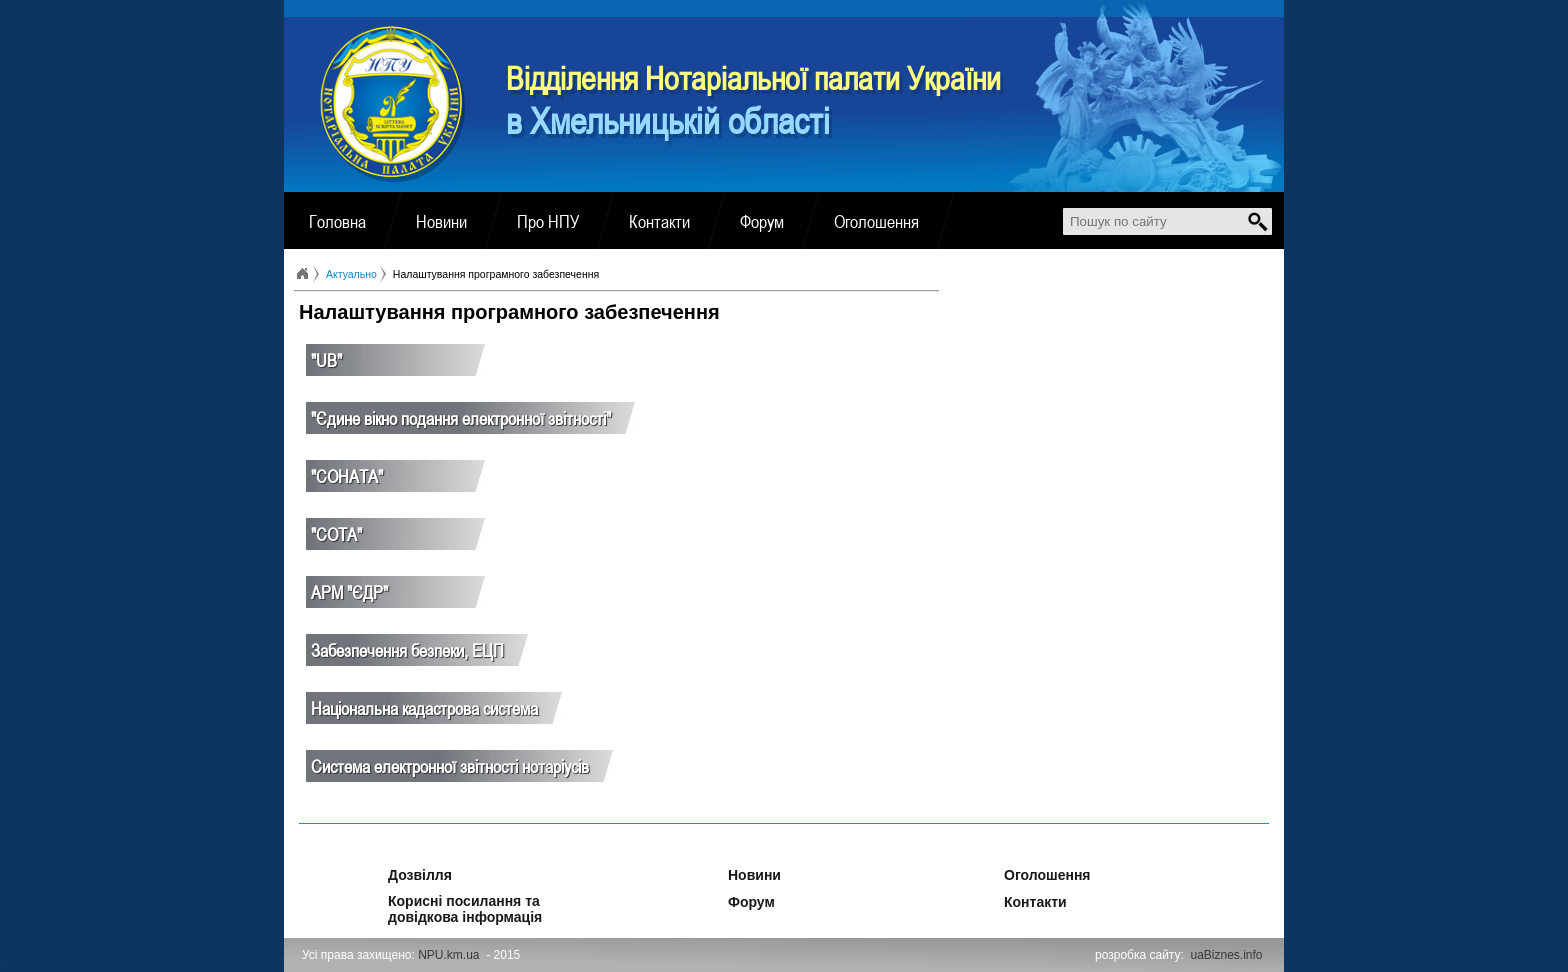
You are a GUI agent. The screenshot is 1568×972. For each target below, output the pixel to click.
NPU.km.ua (448, 955)
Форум (762, 221)
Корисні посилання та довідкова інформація (465, 898)
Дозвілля (393, 872)
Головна (337, 221)
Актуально (351, 274)
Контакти (659, 221)
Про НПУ (548, 221)
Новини (441, 221)
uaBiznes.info (1227, 955)
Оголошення (876, 221)
